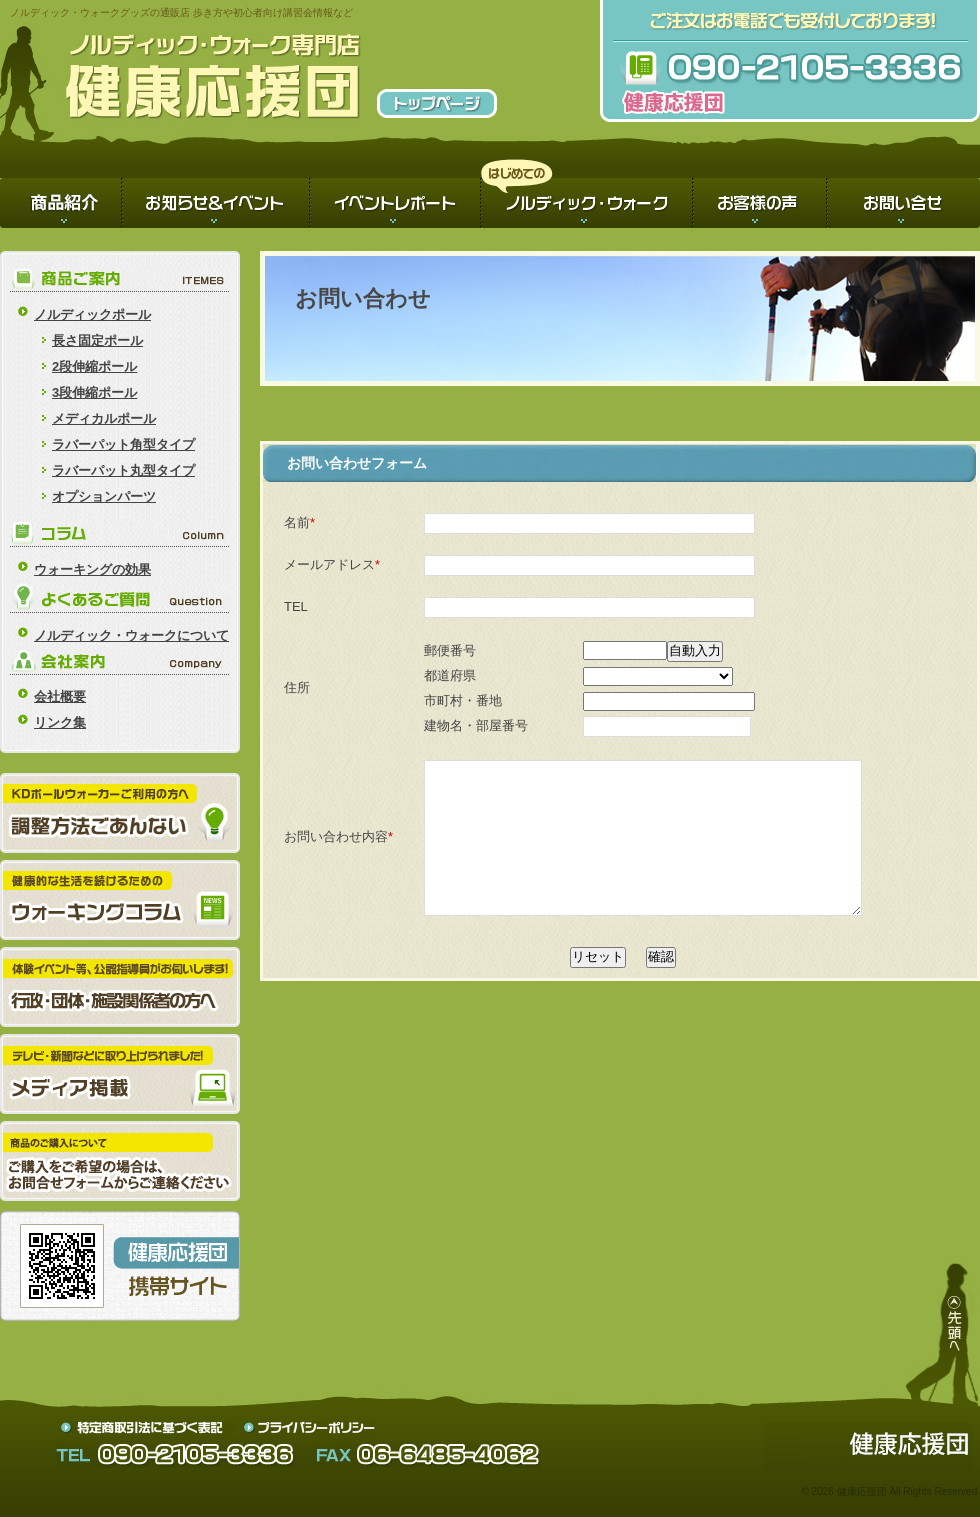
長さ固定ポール (97, 340)
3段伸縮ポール (94, 392)
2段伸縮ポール (94, 366)
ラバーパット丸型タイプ (123, 470)
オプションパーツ (104, 496)
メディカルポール (104, 418)
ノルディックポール (92, 314)
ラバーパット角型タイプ (123, 444)
